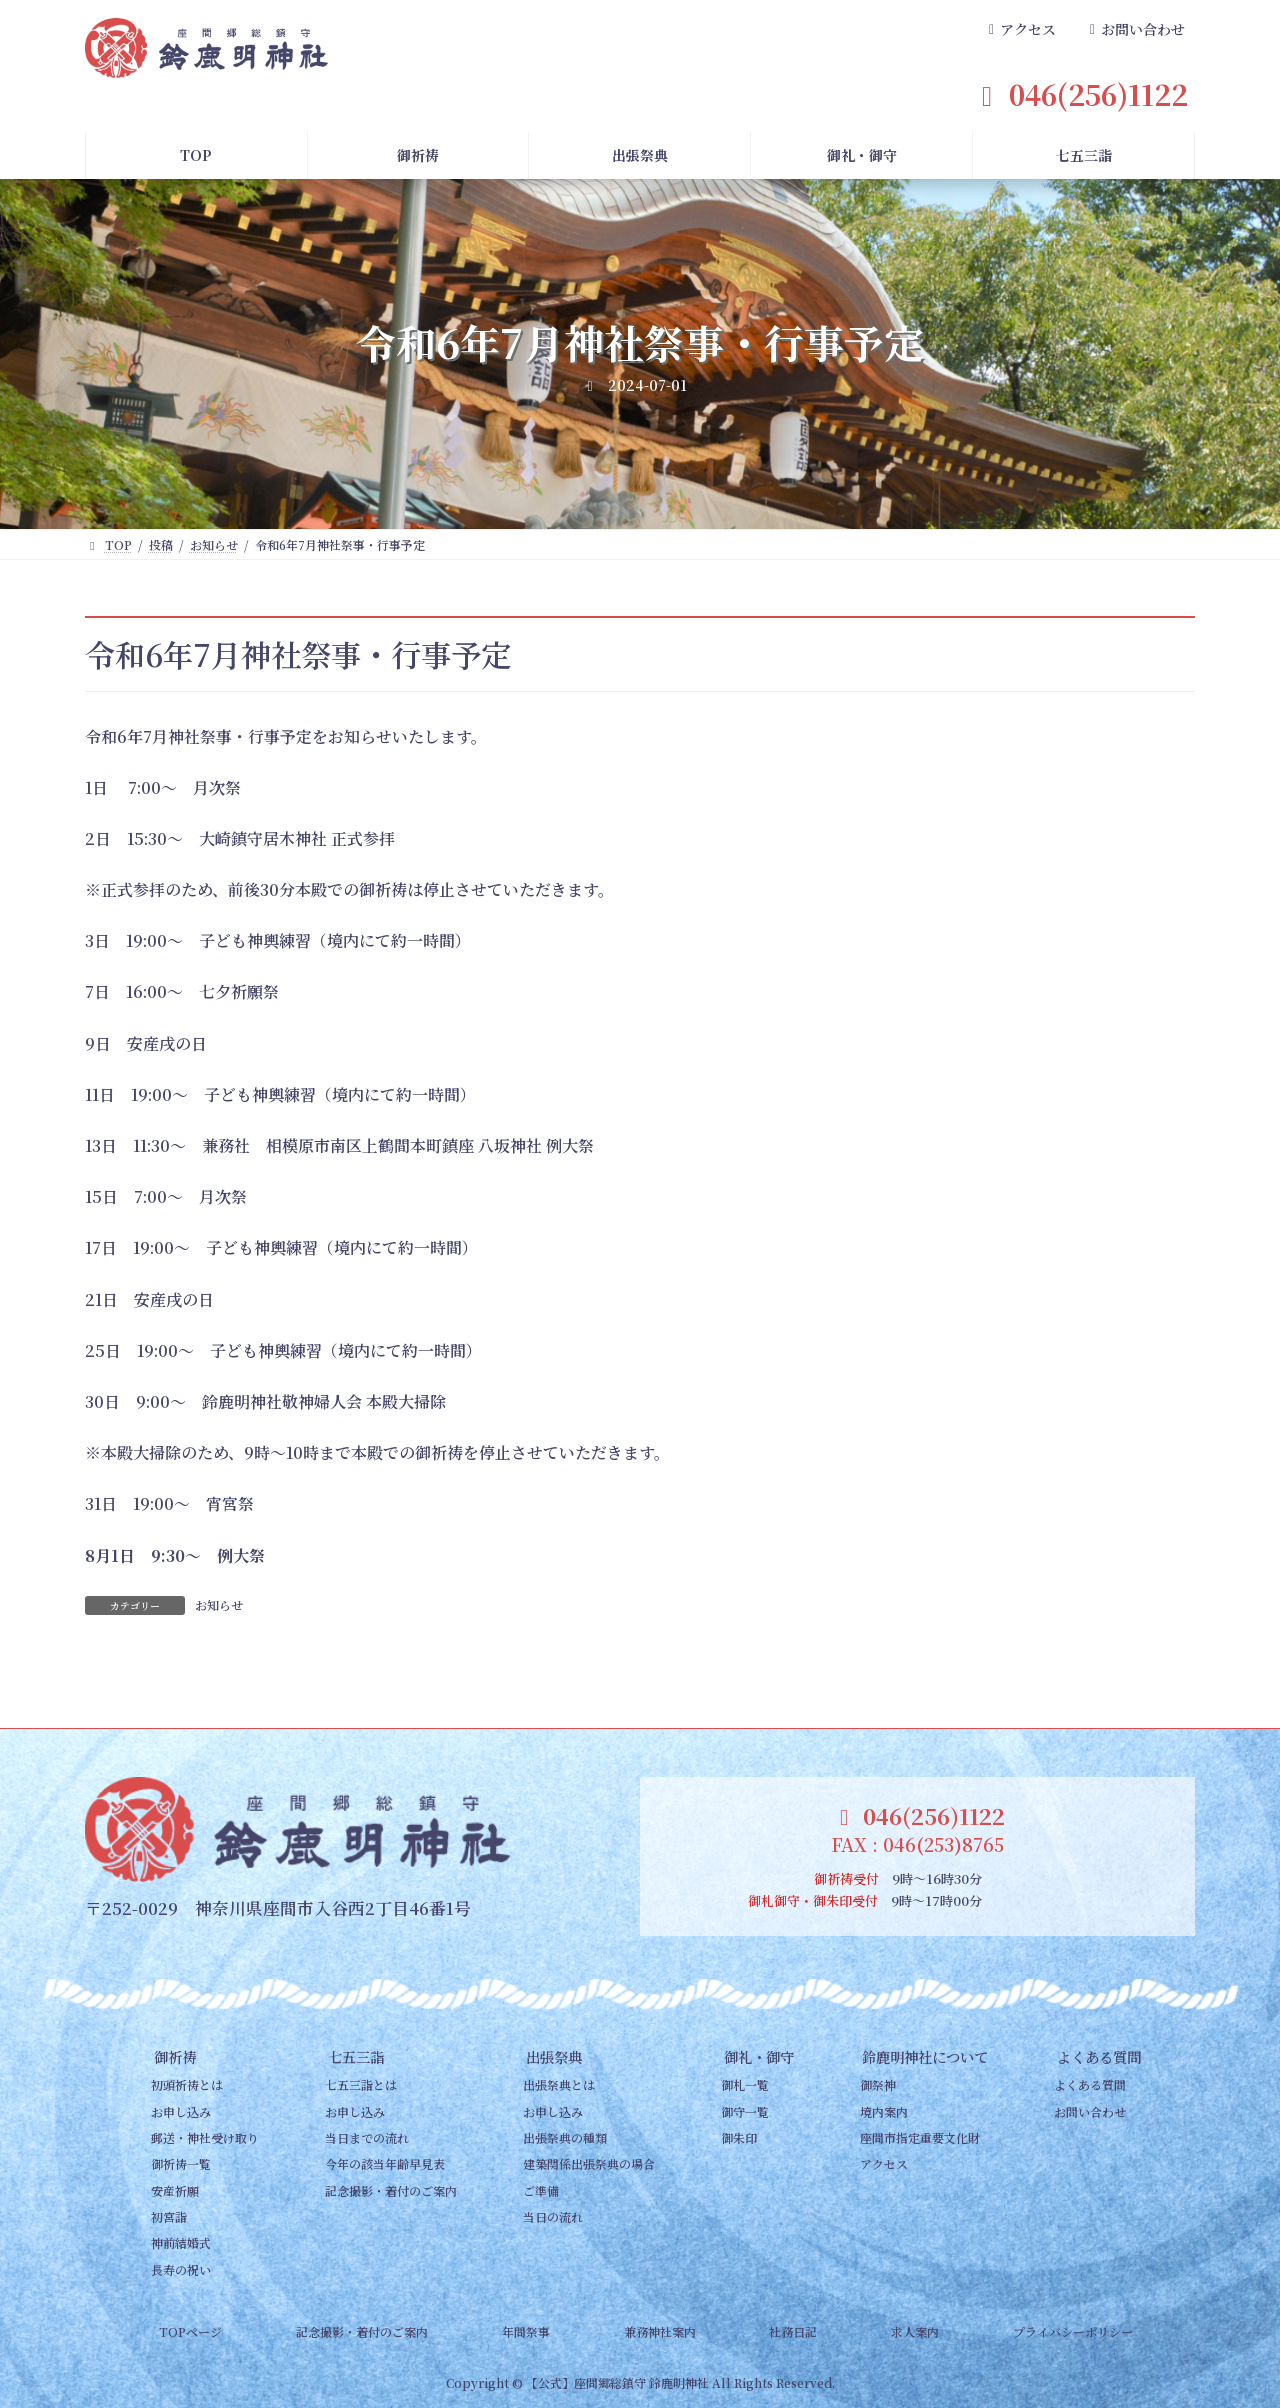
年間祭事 (526, 2331)
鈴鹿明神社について (925, 2056)
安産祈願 (175, 2190)
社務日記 (793, 2331)
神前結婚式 (181, 2242)
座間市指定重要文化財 (920, 2137)
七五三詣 (356, 2056)
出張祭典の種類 (565, 2137)
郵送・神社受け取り (205, 2137)
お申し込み (181, 2110)
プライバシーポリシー (1073, 2331)
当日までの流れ (367, 2137)
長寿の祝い (181, 2269)
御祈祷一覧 (181, 2163)
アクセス (884, 2163)
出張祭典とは (559, 2084)
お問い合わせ (1090, 2110)
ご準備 (541, 2190)
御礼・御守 (759, 2056)
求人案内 (915, 2331)
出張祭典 (554, 2056)
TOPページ (190, 2331)
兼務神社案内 (660, 2331)
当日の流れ (553, 2216)
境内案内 (884, 2110)
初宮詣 (169, 2216)
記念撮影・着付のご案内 (391, 2190)
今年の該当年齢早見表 (385, 2163)
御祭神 (878, 2084)
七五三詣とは (361, 2084)
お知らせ (219, 1604)
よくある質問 (1099, 2056)
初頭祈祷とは (187, 2084)
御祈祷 (175, 2056)
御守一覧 (745, 2110)
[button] (1020, 30)
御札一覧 (745, 2084)
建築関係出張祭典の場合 (589, 2163)
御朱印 (739, 2137)
